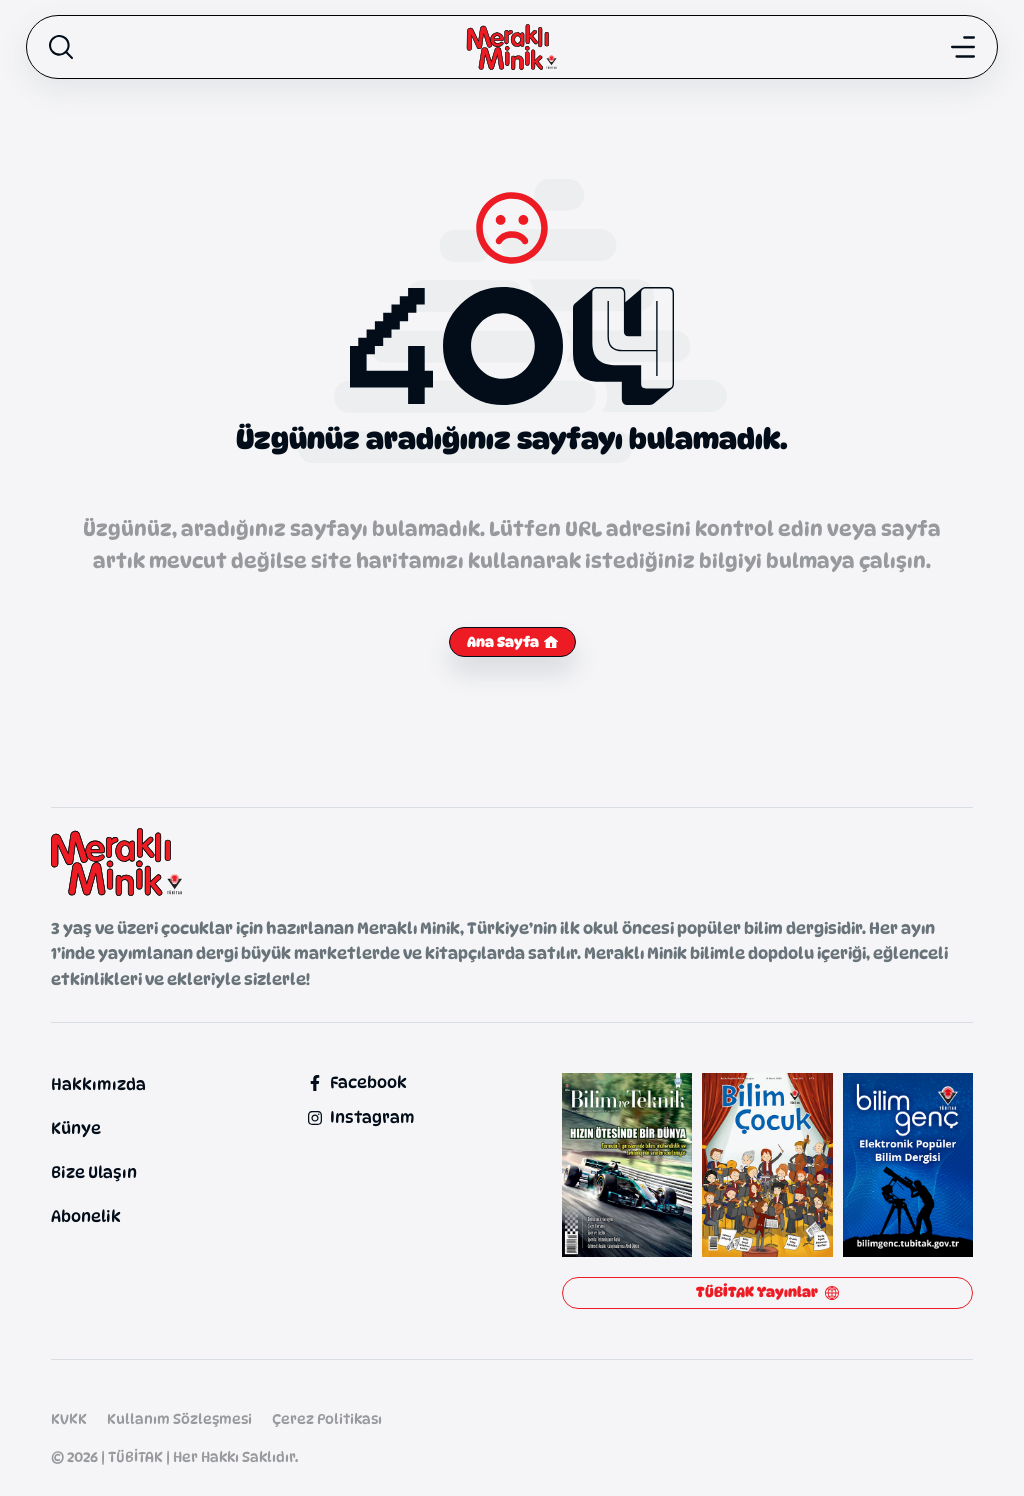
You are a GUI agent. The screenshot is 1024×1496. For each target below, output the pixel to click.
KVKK (69, 1418)
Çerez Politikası (327, 1418)
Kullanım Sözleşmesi (179, 1418)
